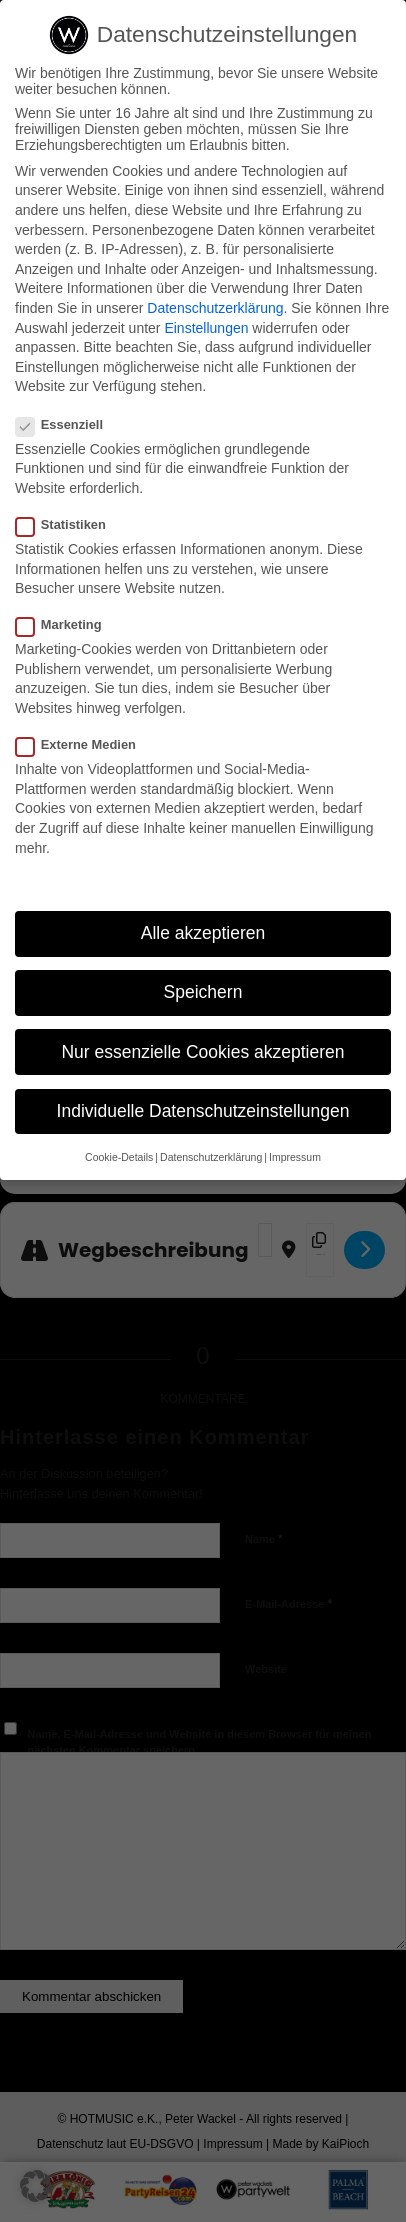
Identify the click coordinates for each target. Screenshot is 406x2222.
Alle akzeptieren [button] (203, 933)
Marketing (67, 624)
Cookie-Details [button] (119, 1157)
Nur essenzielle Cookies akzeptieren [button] (202, 1052)
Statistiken (69, 524)
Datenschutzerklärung (215, 308)
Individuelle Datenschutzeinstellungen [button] (203, 1111)
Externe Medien (84, 744)
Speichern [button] (203, 992)
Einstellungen (206, 328)
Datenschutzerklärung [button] (211, 1157)
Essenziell (67, 424)
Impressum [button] (295, 1157)
